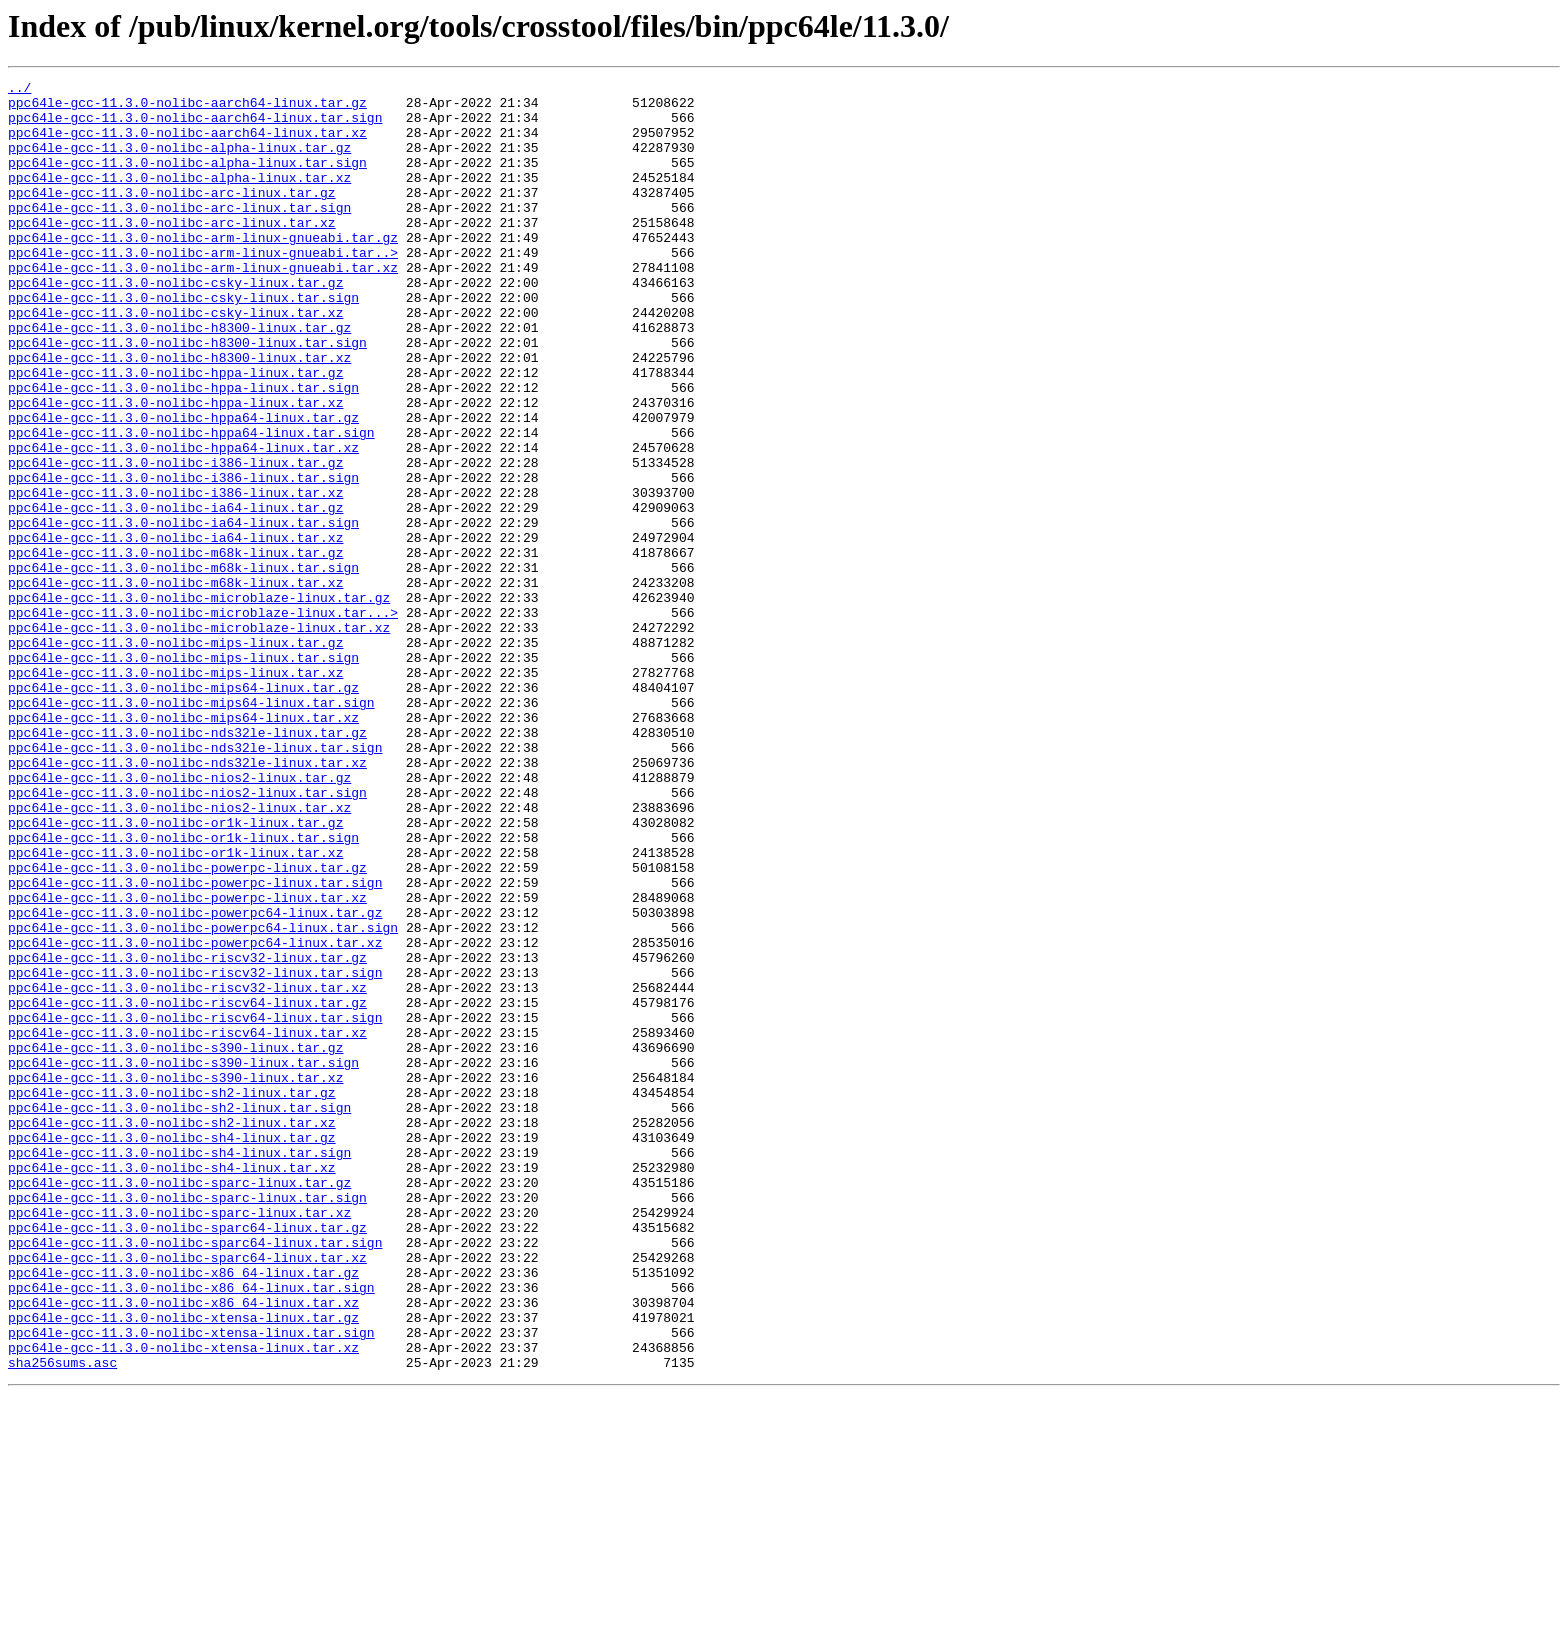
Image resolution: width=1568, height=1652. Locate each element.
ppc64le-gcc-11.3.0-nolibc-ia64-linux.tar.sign (183, 612)
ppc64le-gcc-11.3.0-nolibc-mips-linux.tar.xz (175, 792)
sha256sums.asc (62, 1620)
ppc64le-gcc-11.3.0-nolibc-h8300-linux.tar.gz (179, 378)
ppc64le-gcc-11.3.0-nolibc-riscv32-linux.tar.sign (195, 1152)
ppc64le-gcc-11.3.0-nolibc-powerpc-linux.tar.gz (187, 1026)
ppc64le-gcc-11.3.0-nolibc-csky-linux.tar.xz (175, 360)
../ (19, 90)
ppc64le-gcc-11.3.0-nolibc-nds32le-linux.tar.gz (187, 864)
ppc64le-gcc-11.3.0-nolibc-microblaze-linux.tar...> (203, 720)
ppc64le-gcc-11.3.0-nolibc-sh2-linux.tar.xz (172, 1332)
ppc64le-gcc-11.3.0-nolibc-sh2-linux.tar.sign (179, 1314)
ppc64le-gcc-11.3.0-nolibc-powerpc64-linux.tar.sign (203, 1098)
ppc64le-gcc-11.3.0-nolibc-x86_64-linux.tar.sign (191, 1530)
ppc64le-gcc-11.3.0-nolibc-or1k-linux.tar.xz (175, 1008)
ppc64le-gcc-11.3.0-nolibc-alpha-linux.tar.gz (179, 162)
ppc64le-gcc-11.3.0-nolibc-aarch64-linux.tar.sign (195, 126)
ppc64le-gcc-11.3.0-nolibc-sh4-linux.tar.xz (172, 1386)
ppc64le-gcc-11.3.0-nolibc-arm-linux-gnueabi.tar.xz (203, 306)
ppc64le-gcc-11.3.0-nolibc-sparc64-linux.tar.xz (187, 1494)
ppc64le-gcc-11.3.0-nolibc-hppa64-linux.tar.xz (183, 522)
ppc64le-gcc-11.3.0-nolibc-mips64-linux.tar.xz (183, 846)
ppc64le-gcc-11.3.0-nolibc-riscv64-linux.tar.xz (187, 1224)
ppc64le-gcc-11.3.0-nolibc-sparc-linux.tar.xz (179, 1440)
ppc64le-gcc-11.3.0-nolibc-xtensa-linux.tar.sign (191, 1584)
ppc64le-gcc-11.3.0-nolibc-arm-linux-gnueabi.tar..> (203, 288)
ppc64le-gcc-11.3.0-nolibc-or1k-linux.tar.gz (175, 972)
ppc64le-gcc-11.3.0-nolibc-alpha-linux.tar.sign (187, 180)
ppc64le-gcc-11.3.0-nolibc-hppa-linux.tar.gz (175, 432)
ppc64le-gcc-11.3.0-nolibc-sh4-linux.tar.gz (172, 1350)
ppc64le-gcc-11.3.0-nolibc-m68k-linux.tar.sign (183, 666)
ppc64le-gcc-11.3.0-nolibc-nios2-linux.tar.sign (187, 936)
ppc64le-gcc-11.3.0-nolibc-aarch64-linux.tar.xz (187, 144)
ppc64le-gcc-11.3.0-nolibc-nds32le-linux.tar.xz (187, 900)
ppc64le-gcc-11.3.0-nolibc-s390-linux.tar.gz (175, 1242)
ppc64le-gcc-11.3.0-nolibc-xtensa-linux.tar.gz (183, 1566)
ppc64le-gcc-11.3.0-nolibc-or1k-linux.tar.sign (183, 990)
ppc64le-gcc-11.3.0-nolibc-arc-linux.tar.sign (179, 234)
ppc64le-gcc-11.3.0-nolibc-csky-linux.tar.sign (183, 342)
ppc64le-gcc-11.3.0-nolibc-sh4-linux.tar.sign (179, 1368)
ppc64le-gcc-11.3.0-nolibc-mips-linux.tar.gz (175, 756)
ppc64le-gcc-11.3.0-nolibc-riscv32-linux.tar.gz (187, 1134)
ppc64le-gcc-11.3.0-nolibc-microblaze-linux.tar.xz (199, 738)
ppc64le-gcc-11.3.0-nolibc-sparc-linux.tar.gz (179, 1404)
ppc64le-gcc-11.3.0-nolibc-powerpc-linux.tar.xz (187, 1062)
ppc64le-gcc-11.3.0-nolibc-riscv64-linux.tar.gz (187, 1188)
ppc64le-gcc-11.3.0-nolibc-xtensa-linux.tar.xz (183, 1602)
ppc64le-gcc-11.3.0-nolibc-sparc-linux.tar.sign (187, 1422)
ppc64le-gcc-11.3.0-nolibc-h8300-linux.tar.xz (179, 414)
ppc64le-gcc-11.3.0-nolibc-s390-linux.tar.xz (175, 1278)
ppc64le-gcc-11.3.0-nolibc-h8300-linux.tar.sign (187, 396)
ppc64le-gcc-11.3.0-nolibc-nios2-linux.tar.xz (179, 954)
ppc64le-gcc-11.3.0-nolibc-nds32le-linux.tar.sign (195, 882)
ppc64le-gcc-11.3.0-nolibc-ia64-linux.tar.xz (175, 630)
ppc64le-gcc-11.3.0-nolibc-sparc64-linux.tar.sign (195, 1476)
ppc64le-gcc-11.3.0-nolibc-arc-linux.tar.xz (172, 252)
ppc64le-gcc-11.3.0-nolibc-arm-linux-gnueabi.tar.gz (203, 270)
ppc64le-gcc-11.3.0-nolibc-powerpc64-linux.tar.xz (195, 1116)
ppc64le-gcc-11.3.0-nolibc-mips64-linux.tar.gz (183, 810)
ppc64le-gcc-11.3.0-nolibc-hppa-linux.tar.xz (175, 468)
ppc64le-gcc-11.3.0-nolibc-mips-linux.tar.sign (183, 774)
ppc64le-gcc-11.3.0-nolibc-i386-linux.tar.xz (175, 576)
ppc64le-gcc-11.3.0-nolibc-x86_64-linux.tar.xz (183, 1548)
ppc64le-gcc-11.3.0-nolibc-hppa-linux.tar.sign (183, 450)
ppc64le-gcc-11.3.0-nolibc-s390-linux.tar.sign (183, 1260)
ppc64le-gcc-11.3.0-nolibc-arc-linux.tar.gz (172, 216)
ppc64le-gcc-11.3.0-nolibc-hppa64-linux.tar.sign (191, 504)
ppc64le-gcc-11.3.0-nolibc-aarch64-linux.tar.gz (187, 108)
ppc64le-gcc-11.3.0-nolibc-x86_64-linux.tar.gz (183, 1512)
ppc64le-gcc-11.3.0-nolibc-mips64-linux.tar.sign (191, 828)
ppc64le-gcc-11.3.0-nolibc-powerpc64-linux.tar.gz (195, 1080)
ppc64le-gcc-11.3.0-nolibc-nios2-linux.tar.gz (179, 918)
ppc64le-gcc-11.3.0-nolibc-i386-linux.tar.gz (175, 540)
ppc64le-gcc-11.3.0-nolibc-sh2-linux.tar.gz (172, 1296)
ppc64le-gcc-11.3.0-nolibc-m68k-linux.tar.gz (175, 648)
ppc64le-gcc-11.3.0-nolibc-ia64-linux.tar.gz (175, 594)
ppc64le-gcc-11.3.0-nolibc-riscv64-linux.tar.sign (195, 1206)
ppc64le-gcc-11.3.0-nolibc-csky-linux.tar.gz (175, 324)
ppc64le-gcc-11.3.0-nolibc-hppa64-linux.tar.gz (183, 486)
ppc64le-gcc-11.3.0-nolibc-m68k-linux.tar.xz (175, 684)
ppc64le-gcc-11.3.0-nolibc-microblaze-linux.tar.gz (199, 702)
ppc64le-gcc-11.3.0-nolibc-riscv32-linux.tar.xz (187, 1170)
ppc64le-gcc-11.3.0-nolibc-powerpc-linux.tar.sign (195, 1044)
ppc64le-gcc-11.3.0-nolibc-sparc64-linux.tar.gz (187, 1458)
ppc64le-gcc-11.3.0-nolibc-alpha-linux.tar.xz (179, 198)
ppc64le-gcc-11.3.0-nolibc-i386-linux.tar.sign (183, 558)
